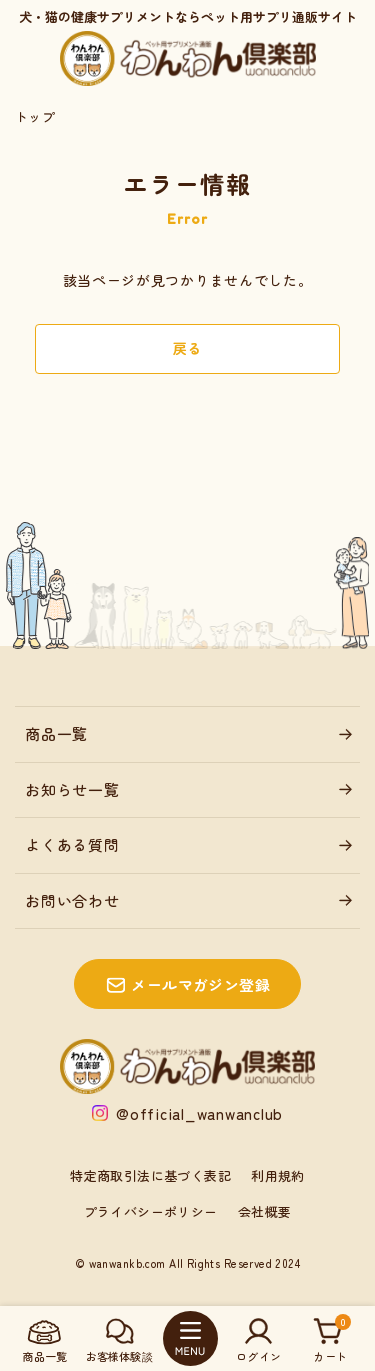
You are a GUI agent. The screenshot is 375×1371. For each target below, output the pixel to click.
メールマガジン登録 (200, 984)
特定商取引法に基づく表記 (150, 1175)
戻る (187, 348)
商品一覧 (56, 733)
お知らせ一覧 (72, 789)
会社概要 (265, 1211)
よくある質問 (72, 844)
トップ (35, 116)
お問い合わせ (72, 900)
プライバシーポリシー (151, 1211)
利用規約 (278, 1175)
